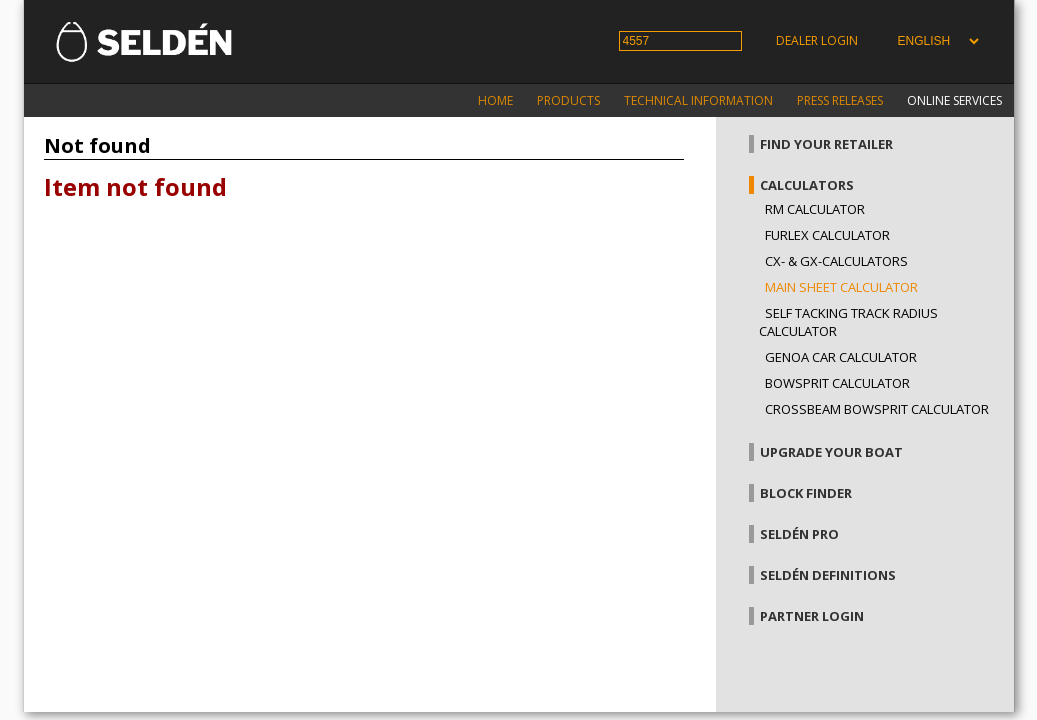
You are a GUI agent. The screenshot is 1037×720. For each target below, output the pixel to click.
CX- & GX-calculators (836, 261)
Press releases (840, 100)
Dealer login (817, 40)
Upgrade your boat (831, 452)
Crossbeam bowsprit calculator (877, 409)
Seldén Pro (799, 534)
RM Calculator (815, 209)
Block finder (806, 493)
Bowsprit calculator (837, 383)
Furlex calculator (827, 235)
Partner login (812, 616)
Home (495, 100)
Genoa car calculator (841, 357)
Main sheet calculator (841, 287)
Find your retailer (826, 144)
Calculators (807, 185)
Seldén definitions (828, 575)
